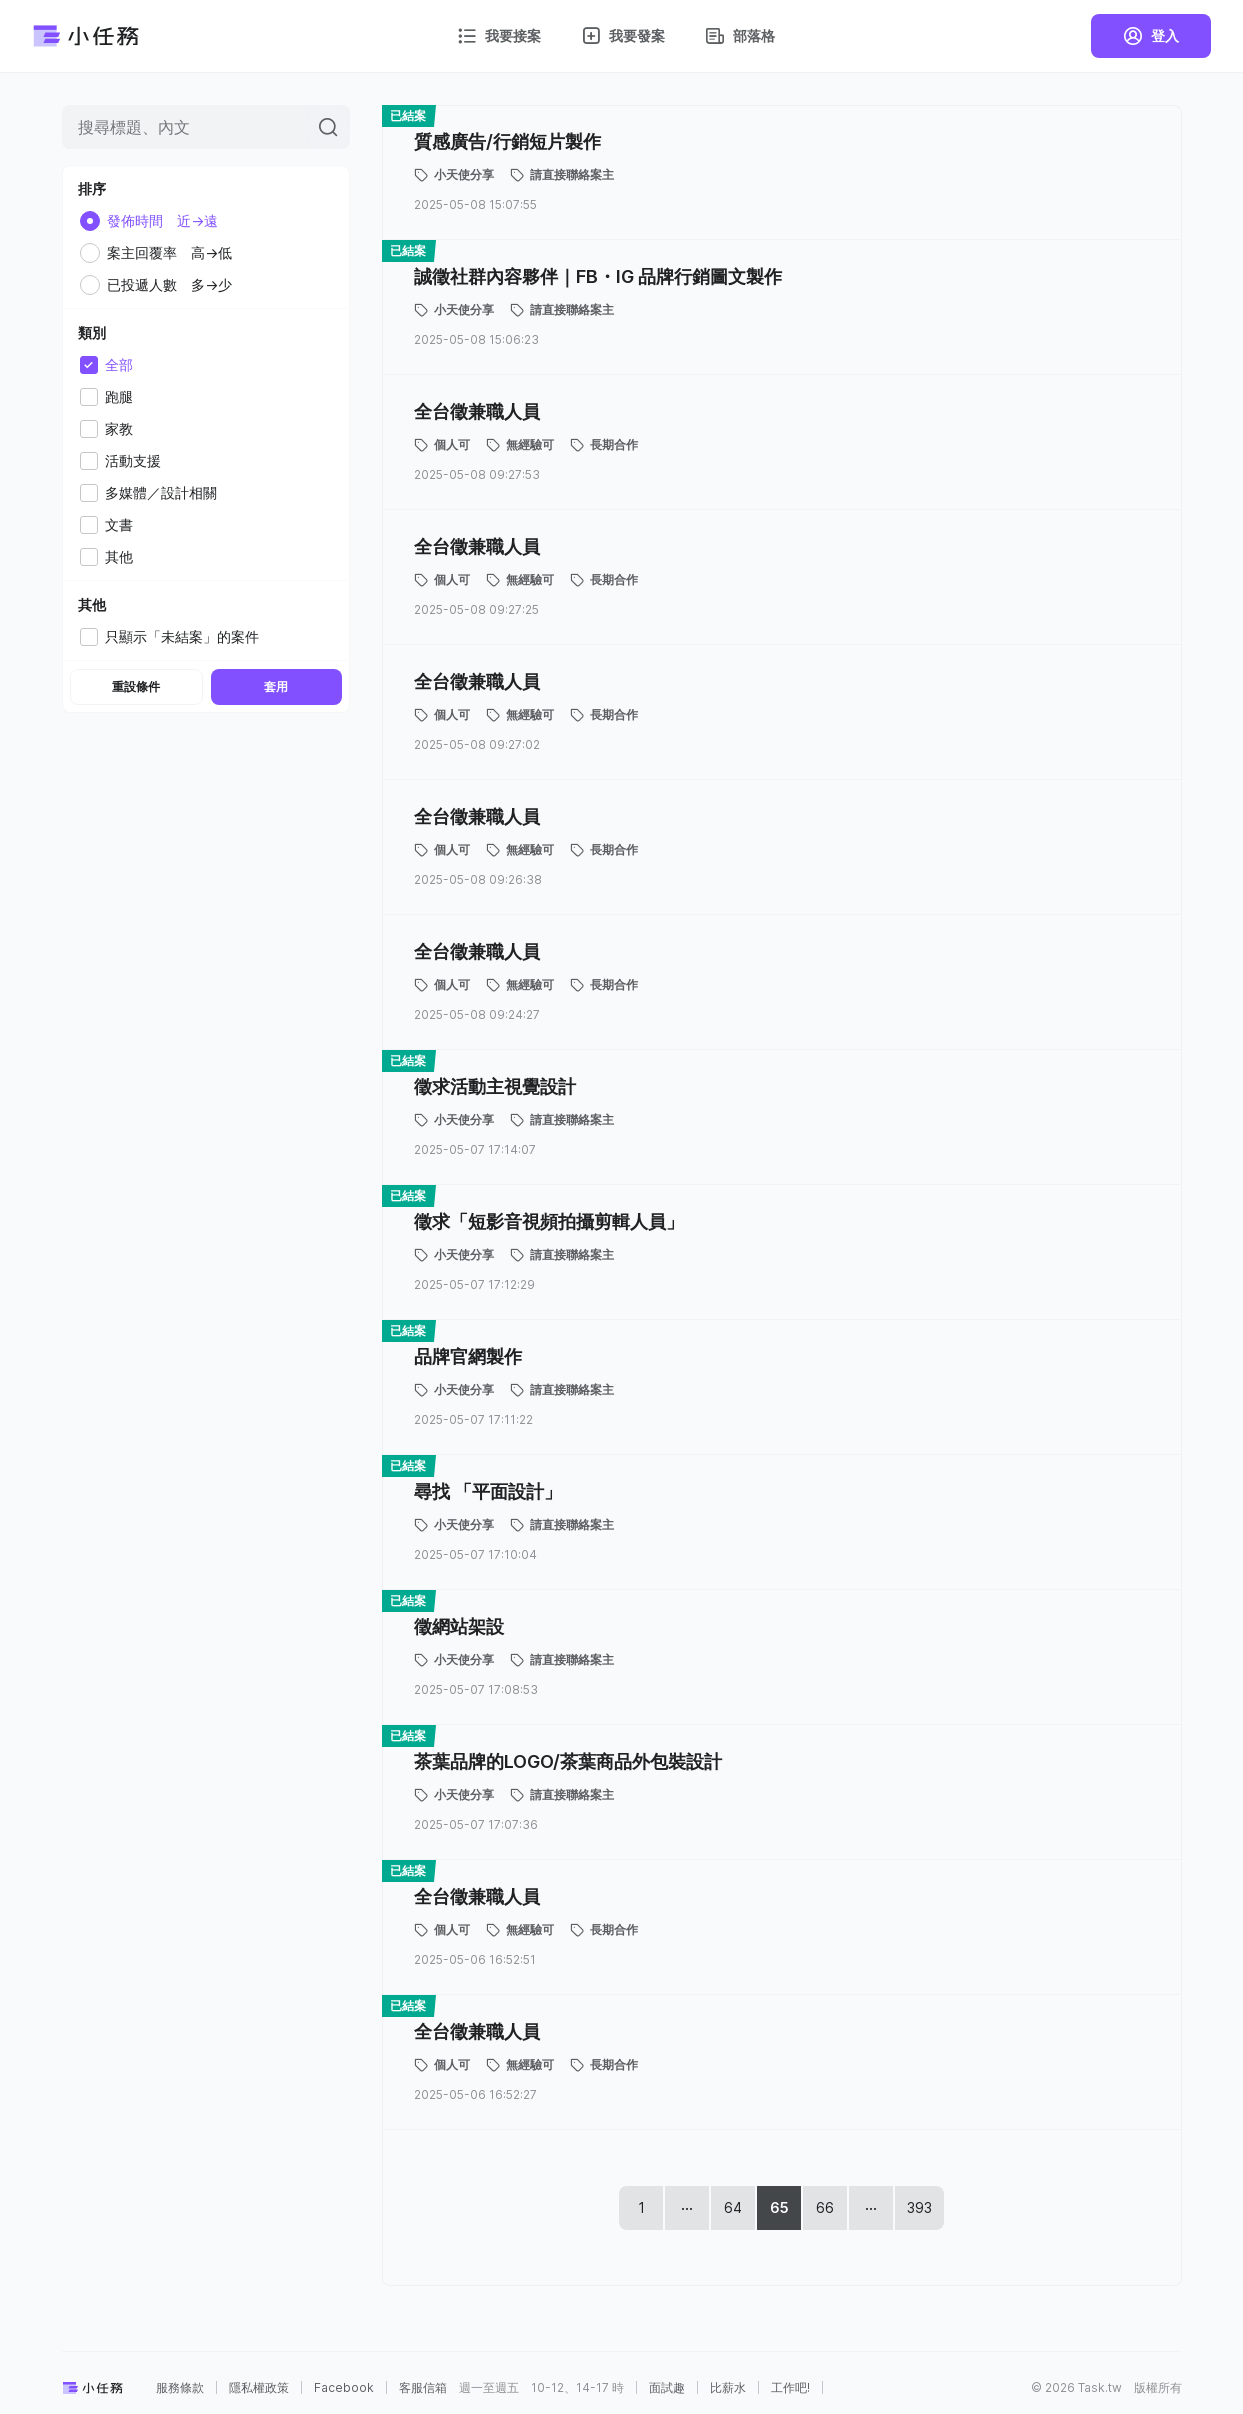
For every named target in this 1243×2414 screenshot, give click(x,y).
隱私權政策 (259, 2388)
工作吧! (790, 2388)
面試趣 (667, 2388)
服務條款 (180, 2388)
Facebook (344, 2388)
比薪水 (728, 2388)
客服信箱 (423, 2388)
